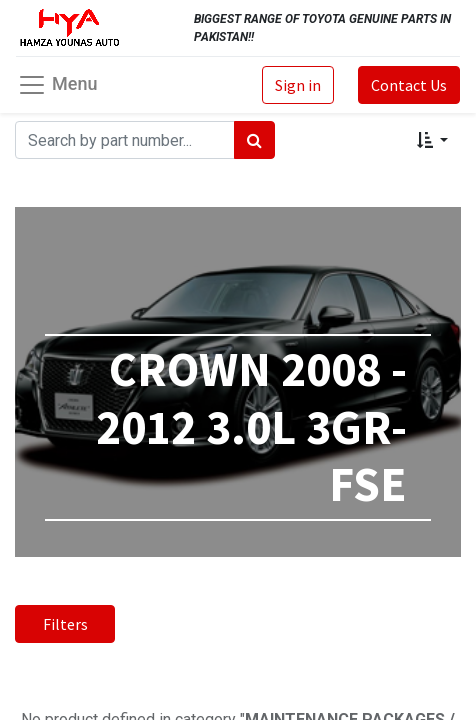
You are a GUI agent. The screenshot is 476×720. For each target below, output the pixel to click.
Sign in (298, 85)
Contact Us (409, 85)
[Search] (254, 140)
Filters (65, 624)
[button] (432, 140)
